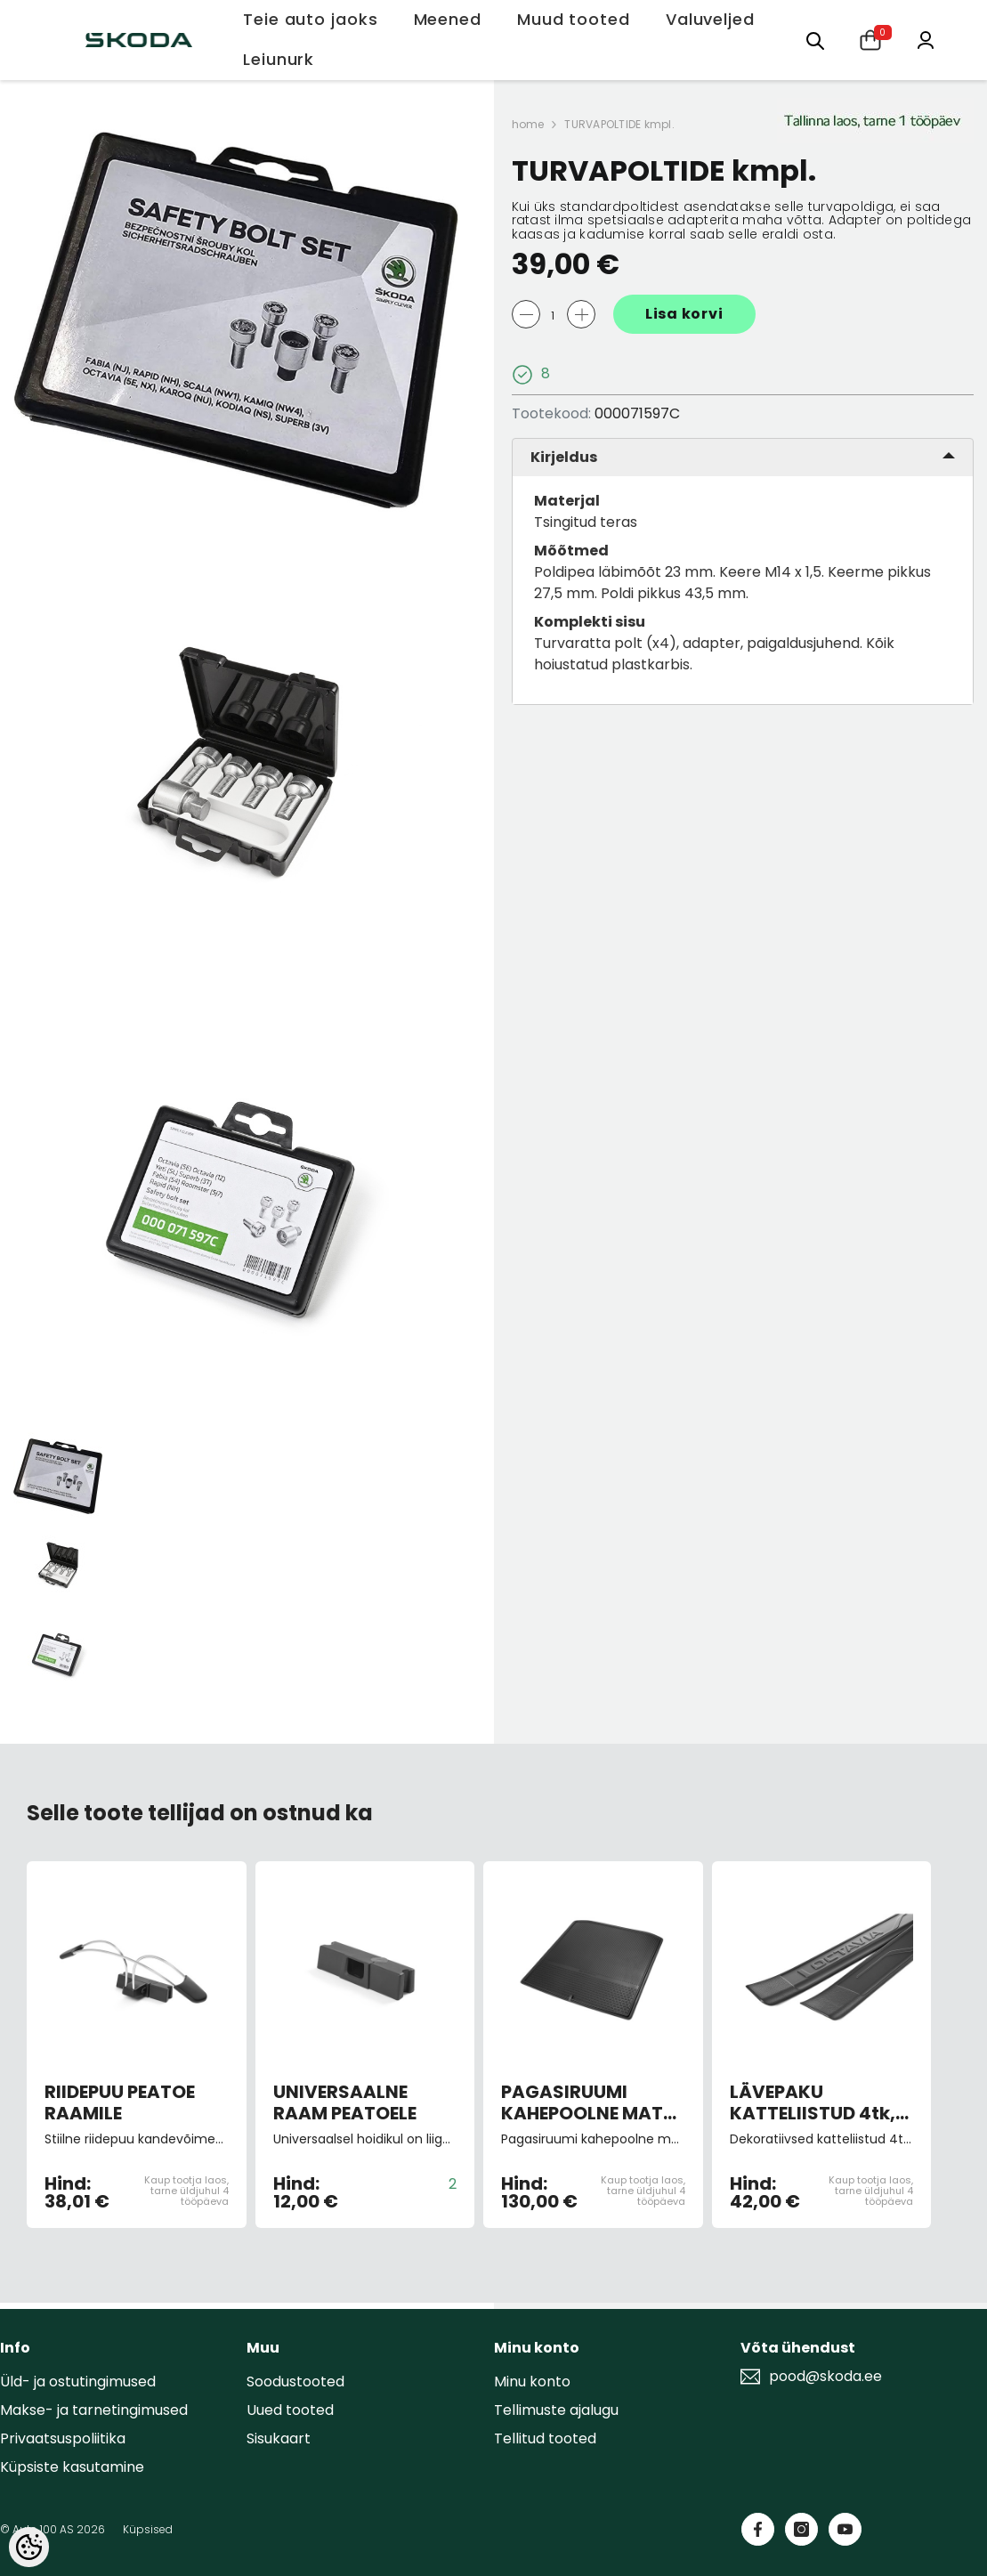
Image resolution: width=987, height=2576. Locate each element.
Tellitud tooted (545, 2438)
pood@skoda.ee (825, 2376)
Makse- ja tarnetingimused (94, 2410)
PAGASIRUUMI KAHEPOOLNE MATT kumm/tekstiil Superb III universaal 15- (588, 2102)
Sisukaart (279, 2438)
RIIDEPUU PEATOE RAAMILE (119, 2102)
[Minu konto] (925, 38)
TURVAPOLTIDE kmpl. (619, 124)
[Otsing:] (815, 39)
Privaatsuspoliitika (62, 2438)
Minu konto (532, 2381)
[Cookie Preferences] (29, 2547)
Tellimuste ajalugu (556, 2410)
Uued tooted (290, 2410)
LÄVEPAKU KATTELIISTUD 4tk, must (812, 2102)
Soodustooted (295, 2381)
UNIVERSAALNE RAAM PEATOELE (345, 2102)
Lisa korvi (684, 314)
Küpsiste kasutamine (72, 2467)
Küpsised (148, 2529)
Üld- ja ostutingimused (78, 2381)
